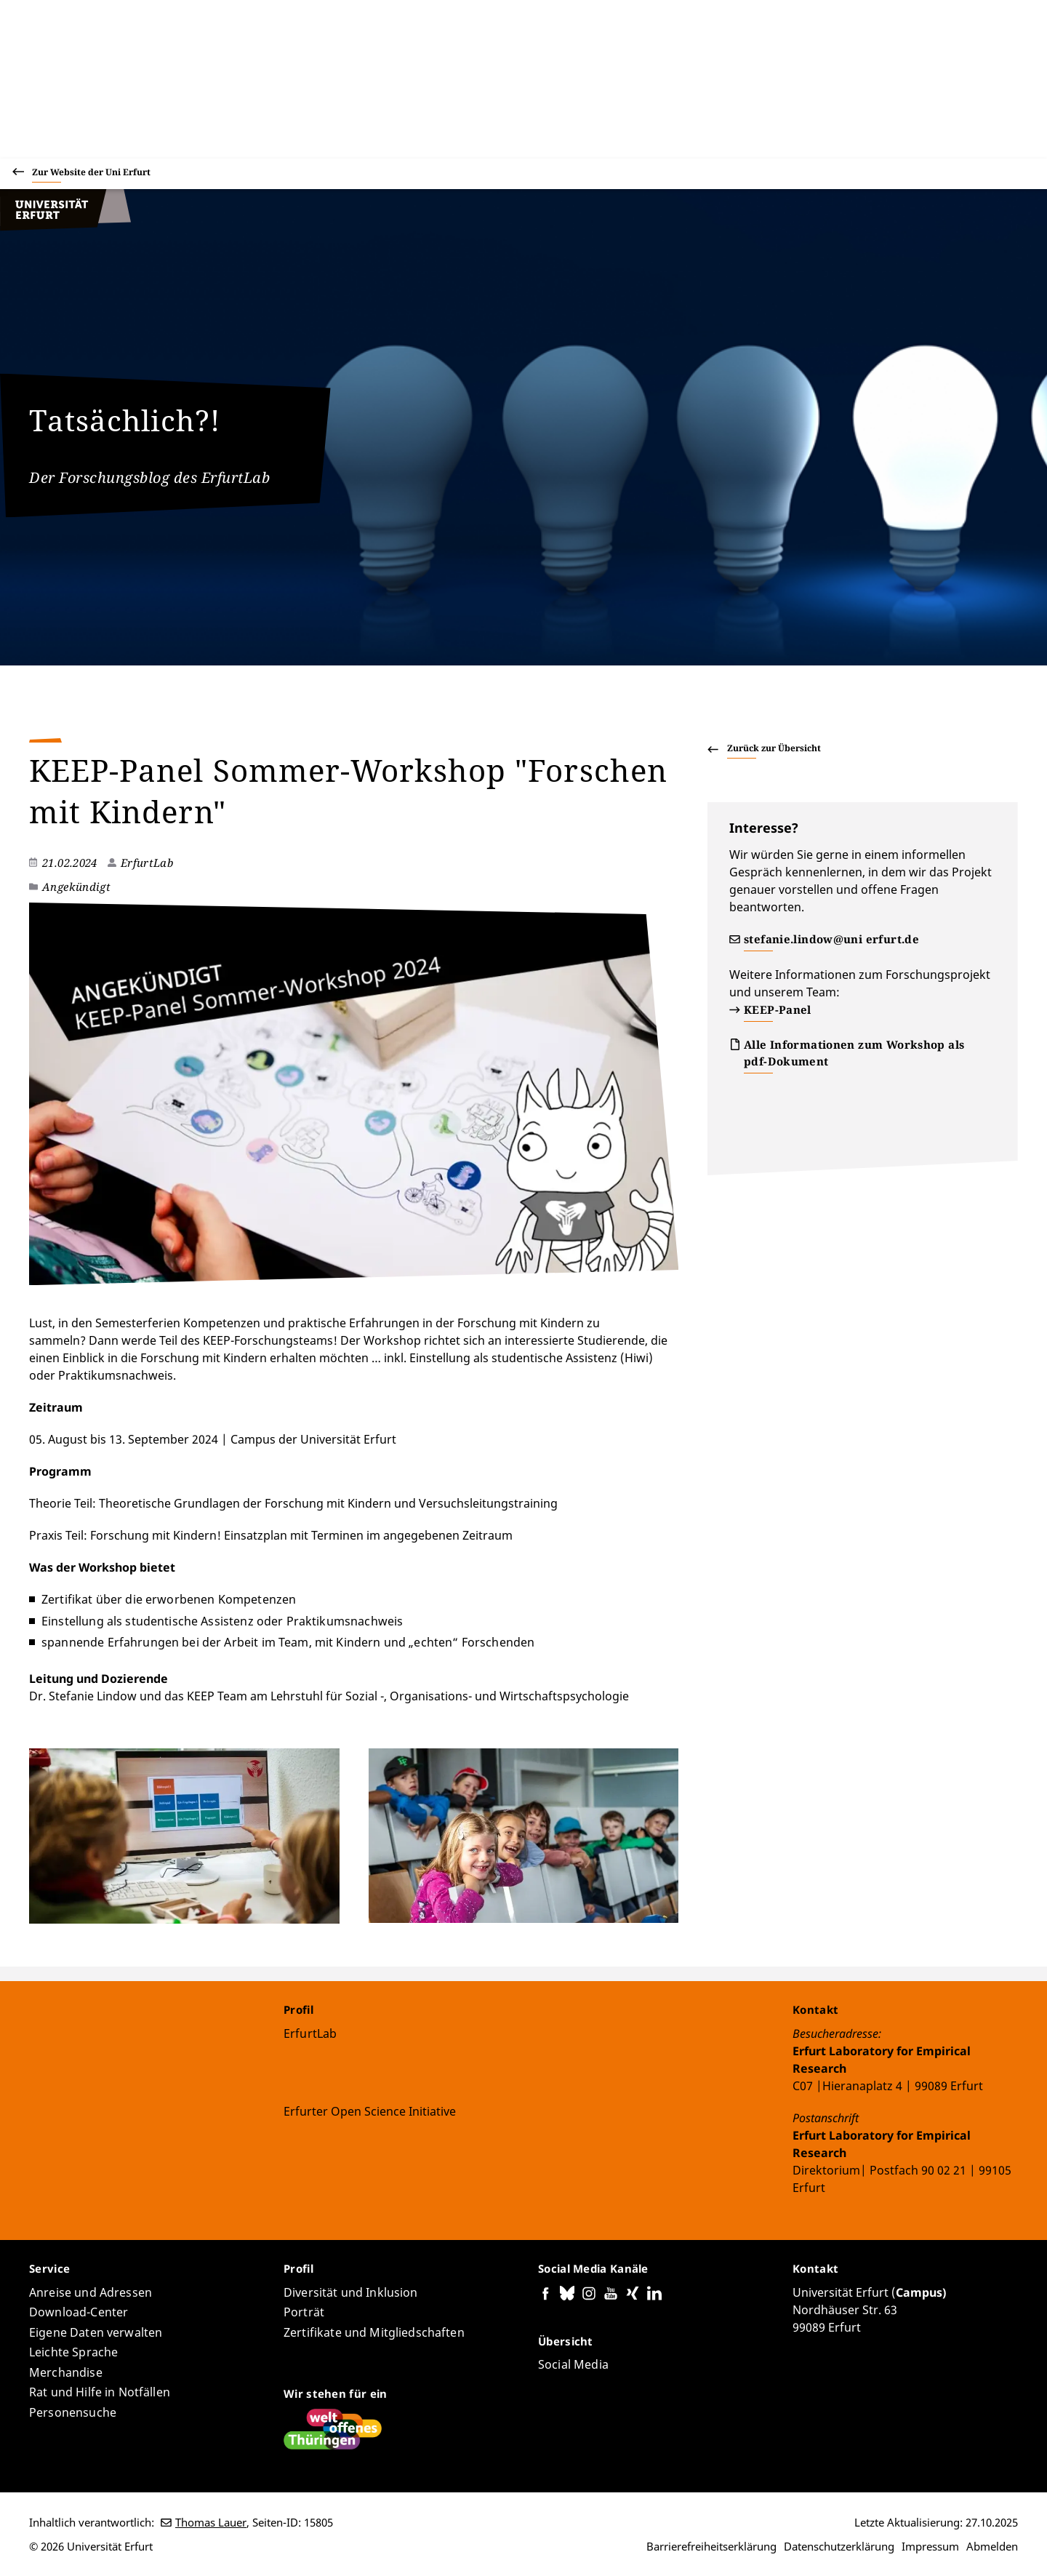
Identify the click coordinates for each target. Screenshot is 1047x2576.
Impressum (930, 2546)
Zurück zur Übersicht (774, 748)
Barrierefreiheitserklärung (711, 2546)
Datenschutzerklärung (839, 2546)
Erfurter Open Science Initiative (370, 2111)
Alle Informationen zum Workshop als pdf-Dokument (854, 1052)
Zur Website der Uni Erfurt (91, 174)
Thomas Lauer (210, 2522)
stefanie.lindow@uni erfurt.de (831, 939)
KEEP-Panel (777, 1009)
